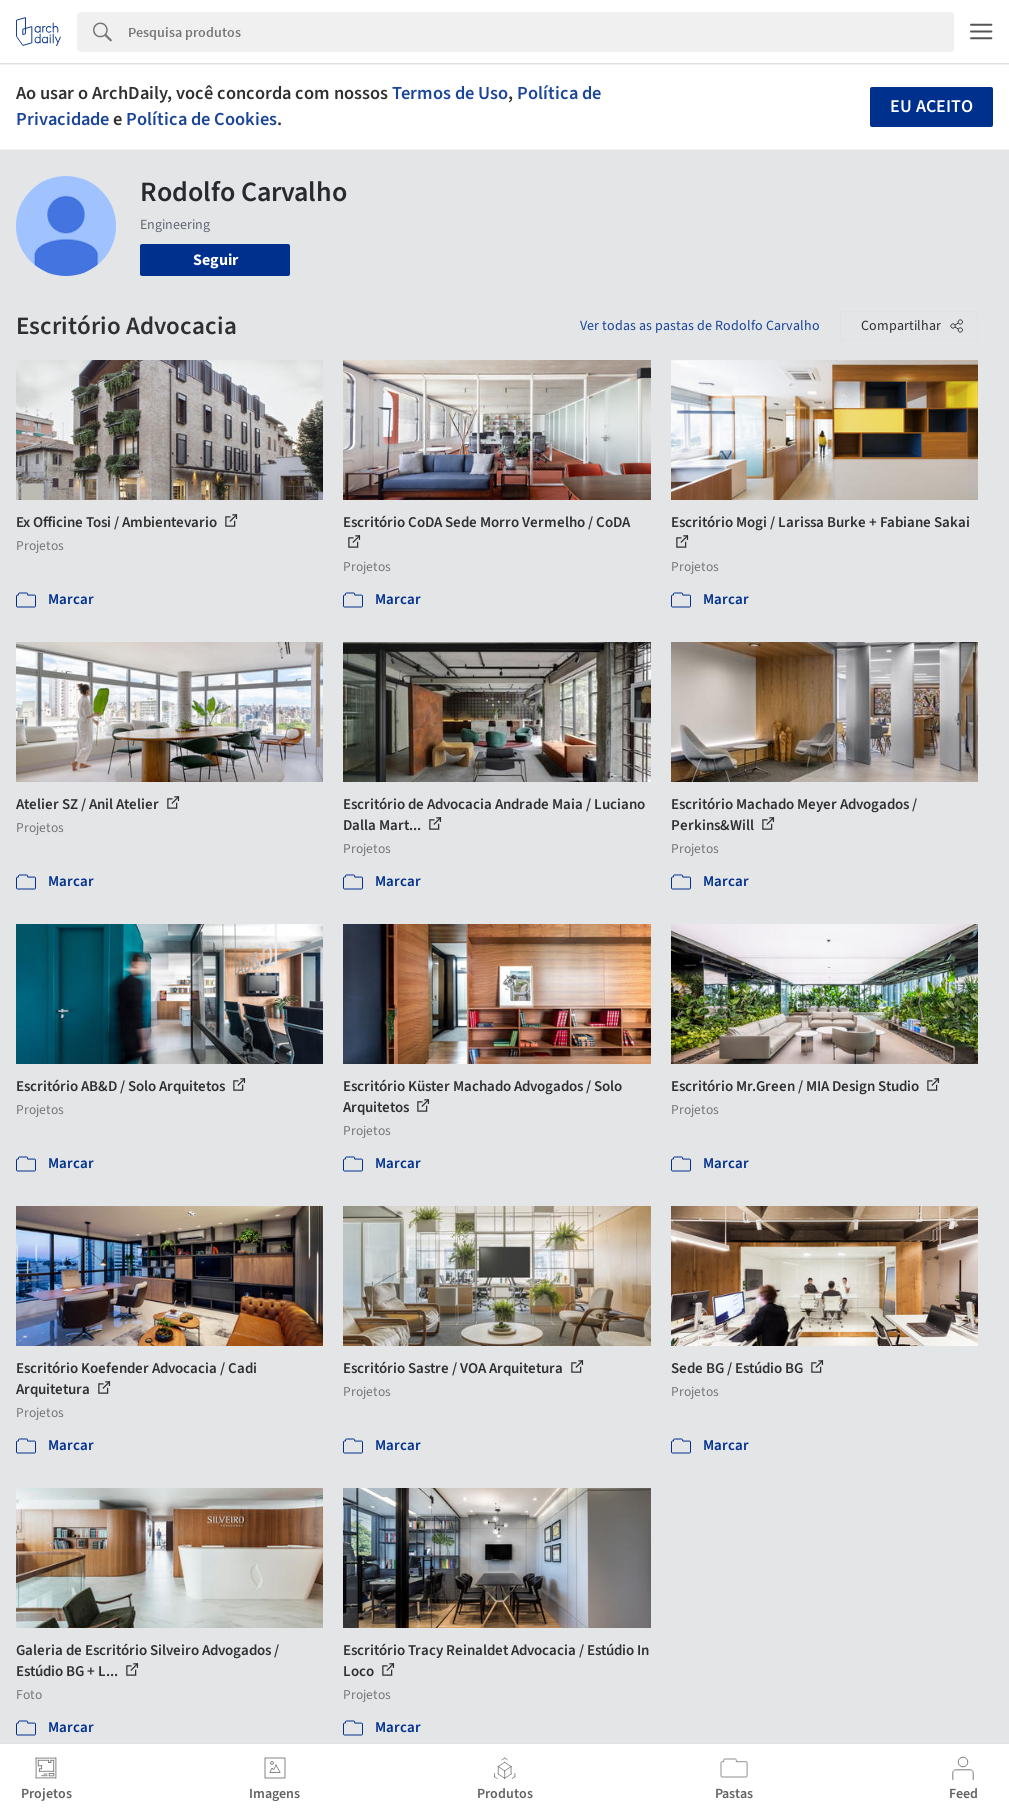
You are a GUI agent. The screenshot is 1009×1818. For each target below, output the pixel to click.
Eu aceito (931, 106)
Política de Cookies (201, 119)
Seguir (215, 260)
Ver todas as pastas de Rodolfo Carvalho (700, 326)
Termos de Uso (450, 93)
